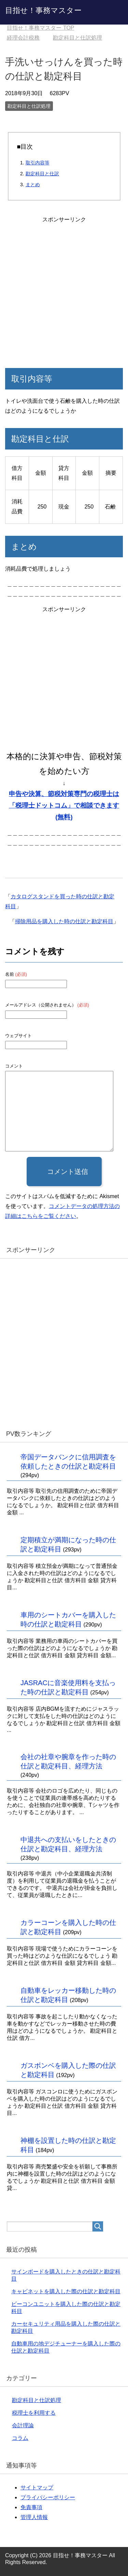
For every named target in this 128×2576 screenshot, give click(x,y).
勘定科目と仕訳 (42, 173)
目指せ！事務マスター (43, 10)
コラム (20, 2438)
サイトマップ (36, 2487)
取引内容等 (37, 162)
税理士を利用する (34, 2413)
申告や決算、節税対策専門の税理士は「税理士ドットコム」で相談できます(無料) (64, 805)
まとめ (33, 184)
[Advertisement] (64, 289)
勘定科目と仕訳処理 (29, 106)
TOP (40, 28)
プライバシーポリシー (47, 2497)
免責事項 (31, 2507)
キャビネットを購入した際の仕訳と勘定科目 (65, 2291)
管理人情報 (34, 2517)
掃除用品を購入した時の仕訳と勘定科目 (64, 921)
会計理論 (23, 2425)
